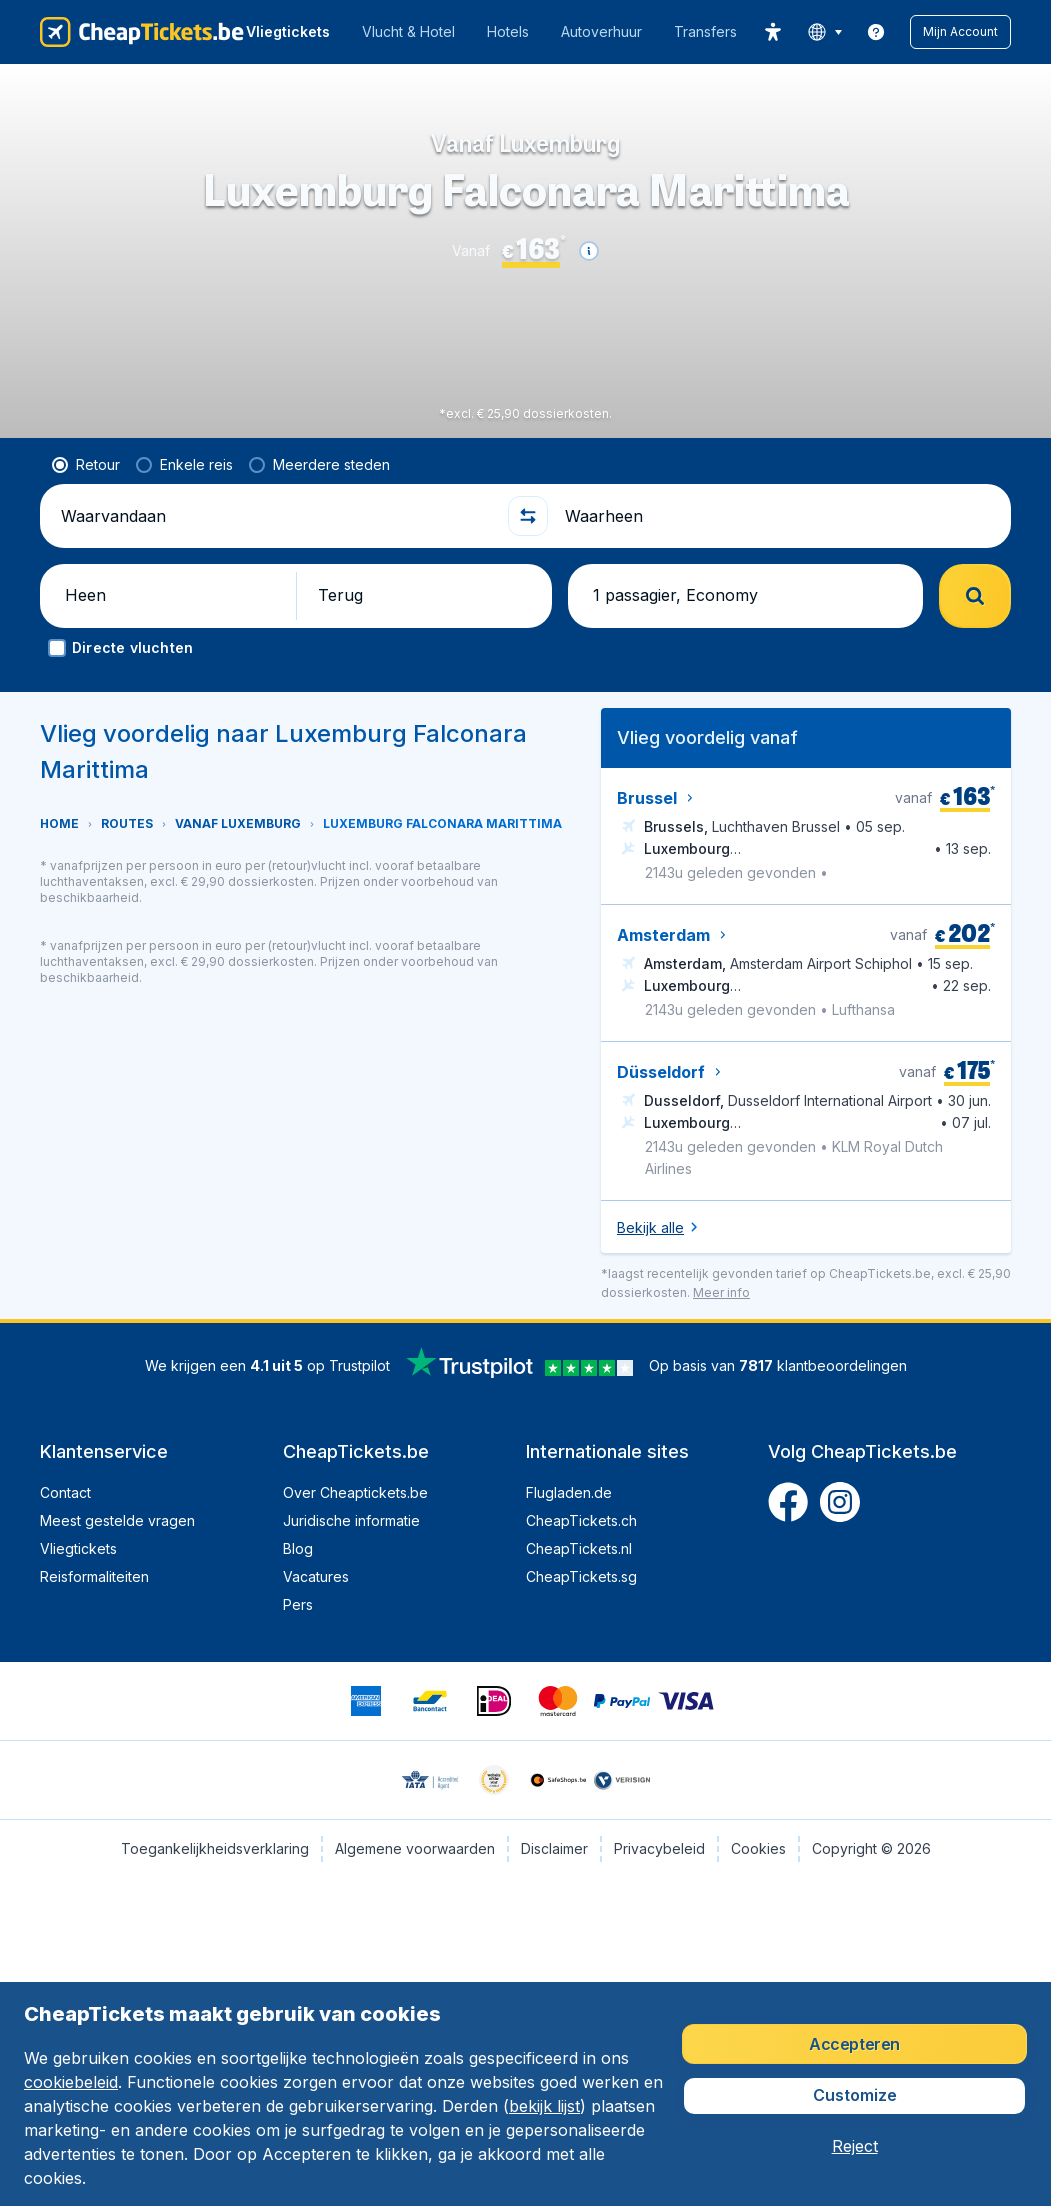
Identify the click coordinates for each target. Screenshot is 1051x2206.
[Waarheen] (780, 516)
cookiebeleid (71, 2082)
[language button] (824, 32)
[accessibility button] (773, 32)
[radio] (86, 465)
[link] (876, 32)
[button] (960, 32)
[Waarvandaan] (276, 516)
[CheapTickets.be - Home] (142, 32)
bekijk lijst (544, 2106)
